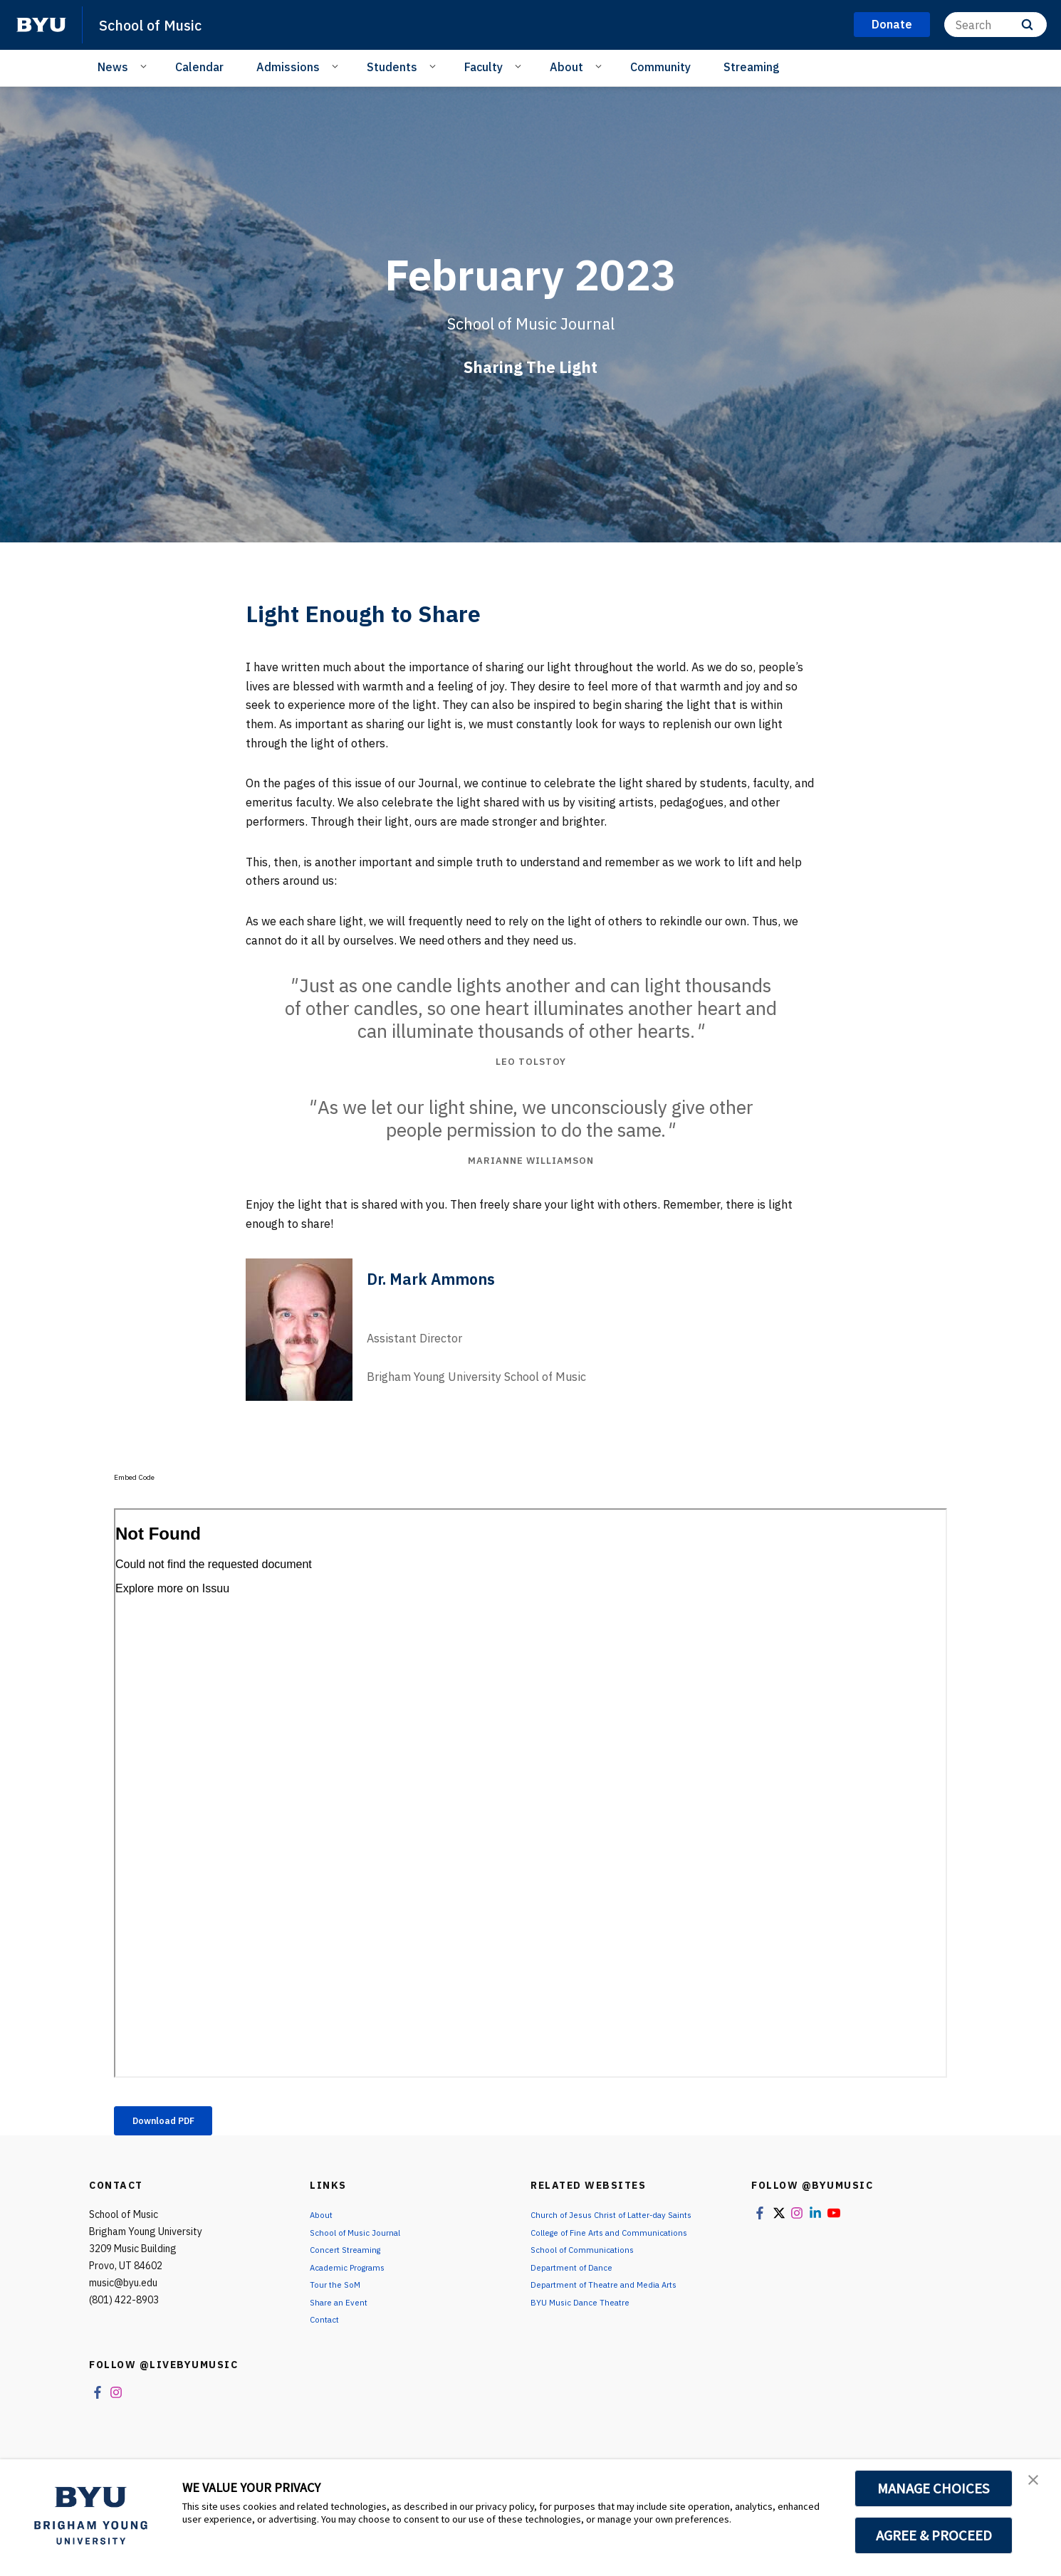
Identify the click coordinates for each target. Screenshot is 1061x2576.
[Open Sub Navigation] (145, 66)
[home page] (41, 25)
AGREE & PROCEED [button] (933, 2535)
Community (660, 67)
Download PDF (177, 2123)
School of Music (161, 24)
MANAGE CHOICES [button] (934, 2488)
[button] (1037, 2485)
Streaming (751, 67)
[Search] (995, 24)
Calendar (199, 67)
